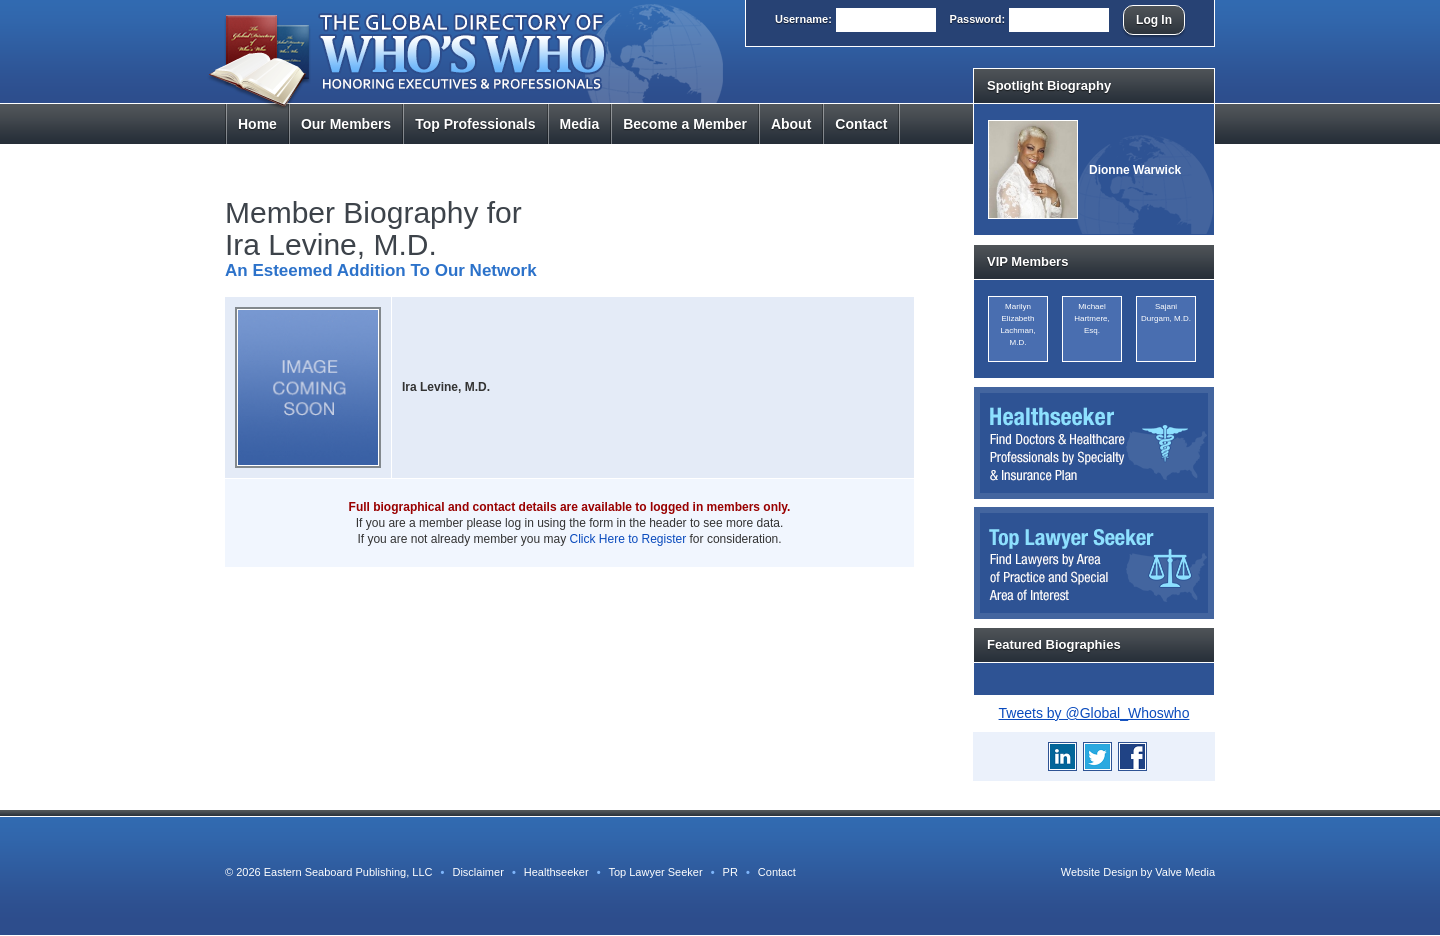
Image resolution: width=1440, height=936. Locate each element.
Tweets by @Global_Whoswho (1094, 713)
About (791, 124)
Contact (861, 124)
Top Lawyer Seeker (655, 872)
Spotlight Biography (1049, 85)
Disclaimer (477, 872)
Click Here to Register (628, 539)
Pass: (978, 19)
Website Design (1099, 872)
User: (803, 19)
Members (346, 124)
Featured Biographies (1054, 644)
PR (730, 872)
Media (580, 124)
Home (257, 124)
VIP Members (1027, 261)
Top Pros (475, 124)
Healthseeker (556, 872)
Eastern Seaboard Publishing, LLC (348, 872)
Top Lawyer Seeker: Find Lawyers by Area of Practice (1094, 563)
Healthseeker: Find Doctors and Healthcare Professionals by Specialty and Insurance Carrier (1094, 443)
